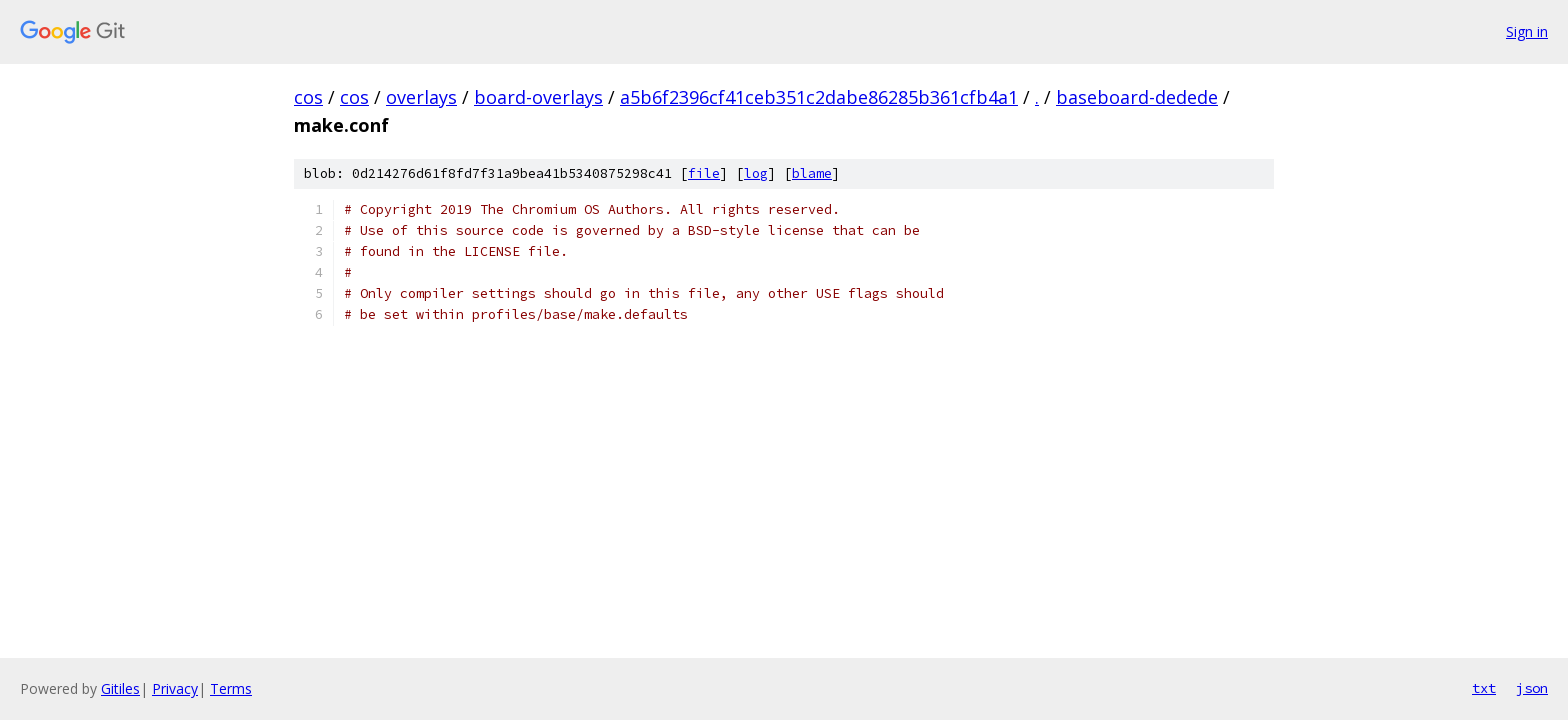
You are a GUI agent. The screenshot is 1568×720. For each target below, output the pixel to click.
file (704, 173)
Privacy (175, 688)
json (1532, 688)
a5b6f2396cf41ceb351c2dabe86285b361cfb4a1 (819, 97)
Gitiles (120, 688)
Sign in (1527, 31)
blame (812, 173)
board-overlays (538, 97)
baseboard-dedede (1137, 97)
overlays (421, 97)
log (756, 173)
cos (308, 97)
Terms (231, 688)
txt (1484, 688)
